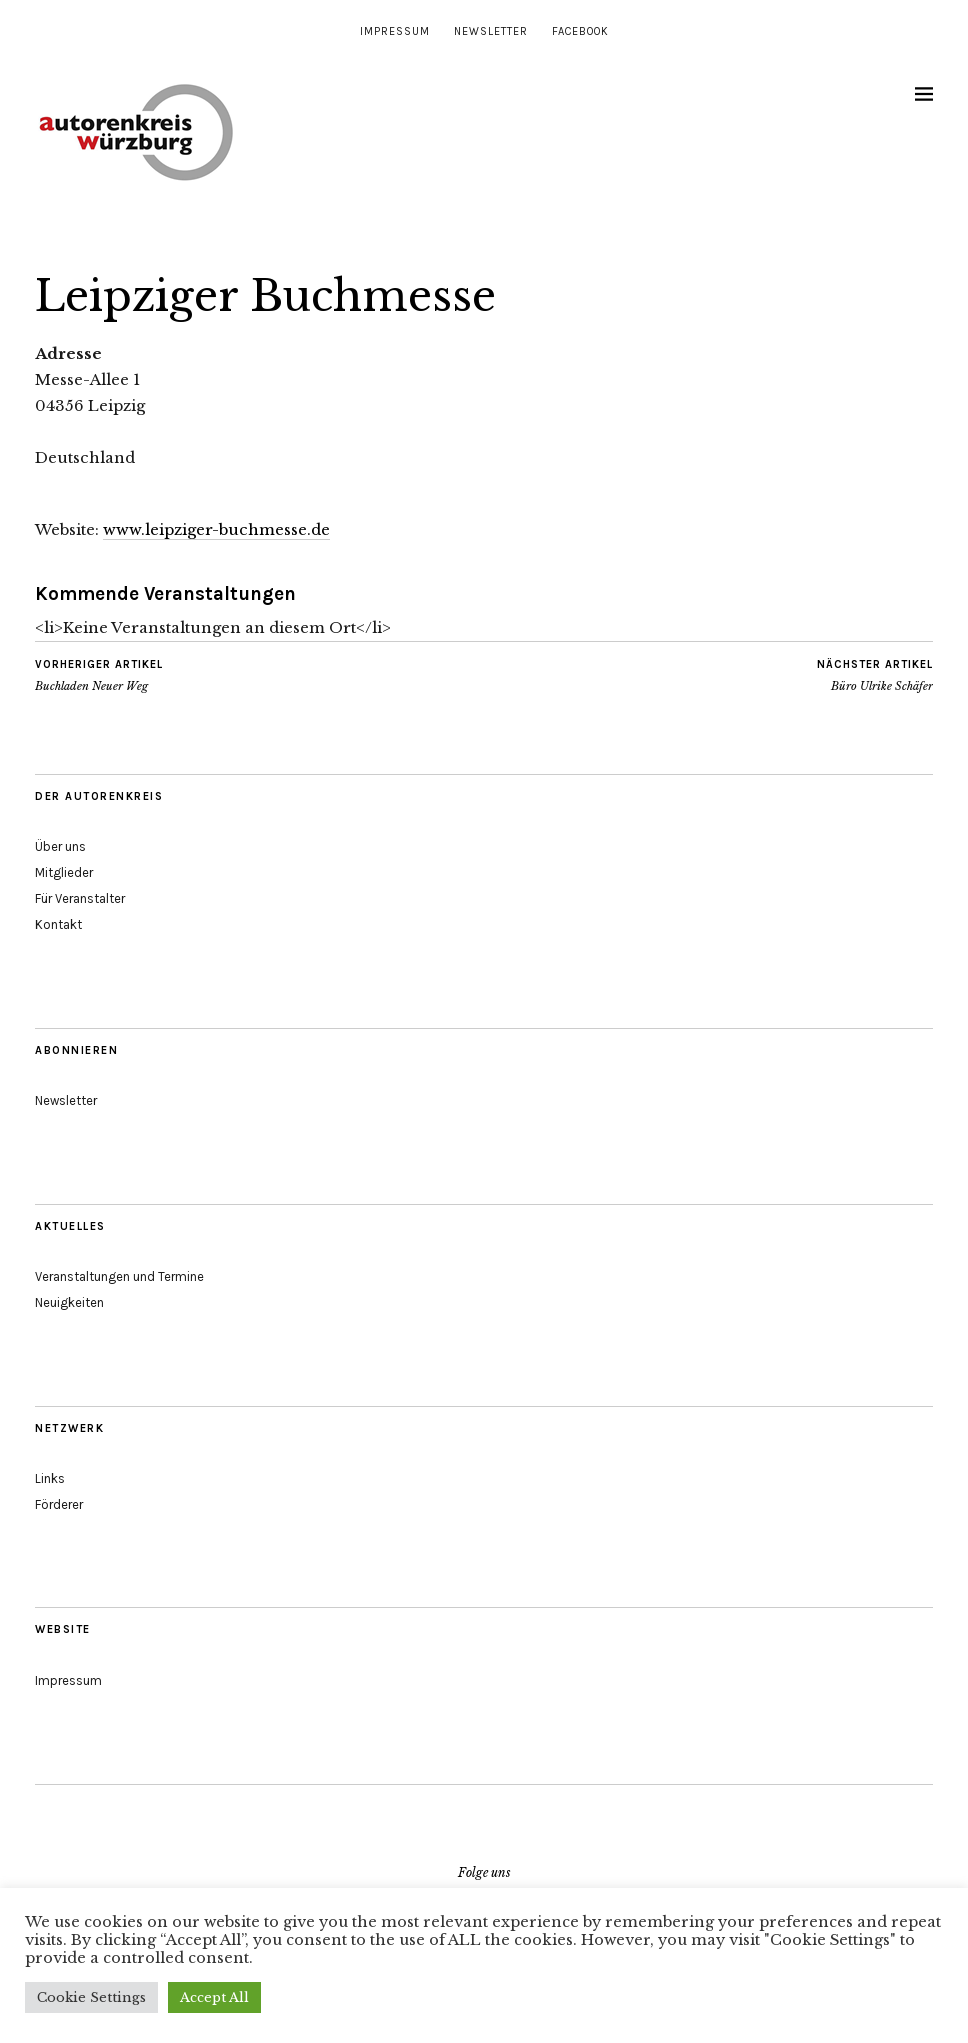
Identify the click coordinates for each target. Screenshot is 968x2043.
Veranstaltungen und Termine (119, 1276)
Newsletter (491, 31)
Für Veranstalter (80, 898)
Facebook (580, 31)
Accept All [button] (214, 1997)
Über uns (60, 846)
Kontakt (58, 924)
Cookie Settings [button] (91, 1997)
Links (50, 1478)
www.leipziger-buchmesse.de (216, 529)
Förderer (59, 1504)
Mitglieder (64, 872)
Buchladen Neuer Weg (99, 675)
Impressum (395, 31)
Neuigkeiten (69, 1302)
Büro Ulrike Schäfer (875, 675)
